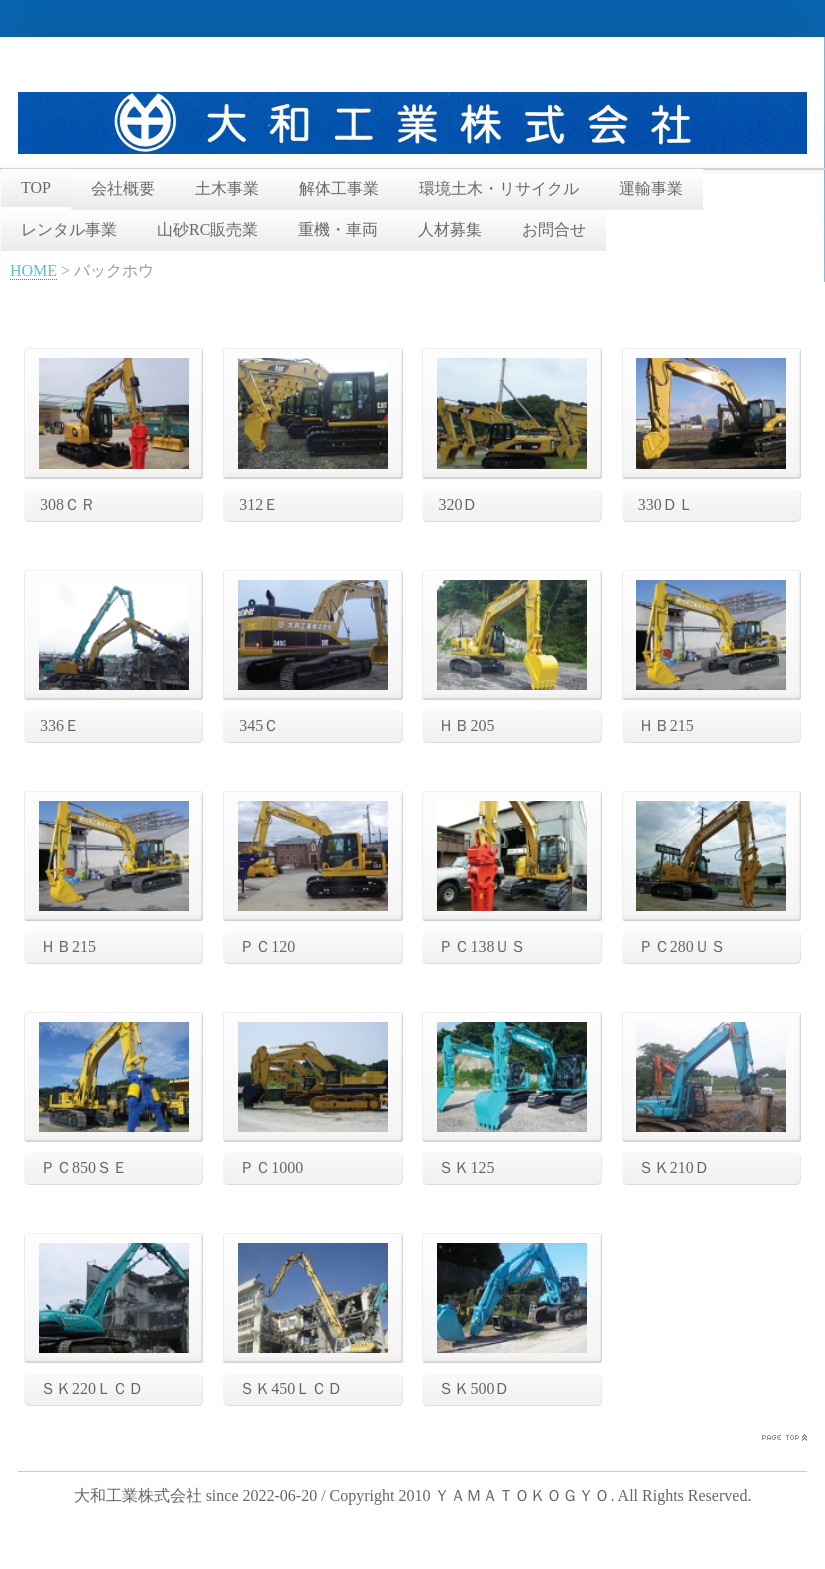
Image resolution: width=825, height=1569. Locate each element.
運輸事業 (651, 188)
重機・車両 (338, 229)
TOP (36, 187)
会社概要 (123, 188)
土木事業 (227, 188)
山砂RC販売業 (207, 229)
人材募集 (450, 229)
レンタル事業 (69, 229)
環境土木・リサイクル (499, 188)
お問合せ (554, 229)
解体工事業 (339, 188)
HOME (33, 270)
